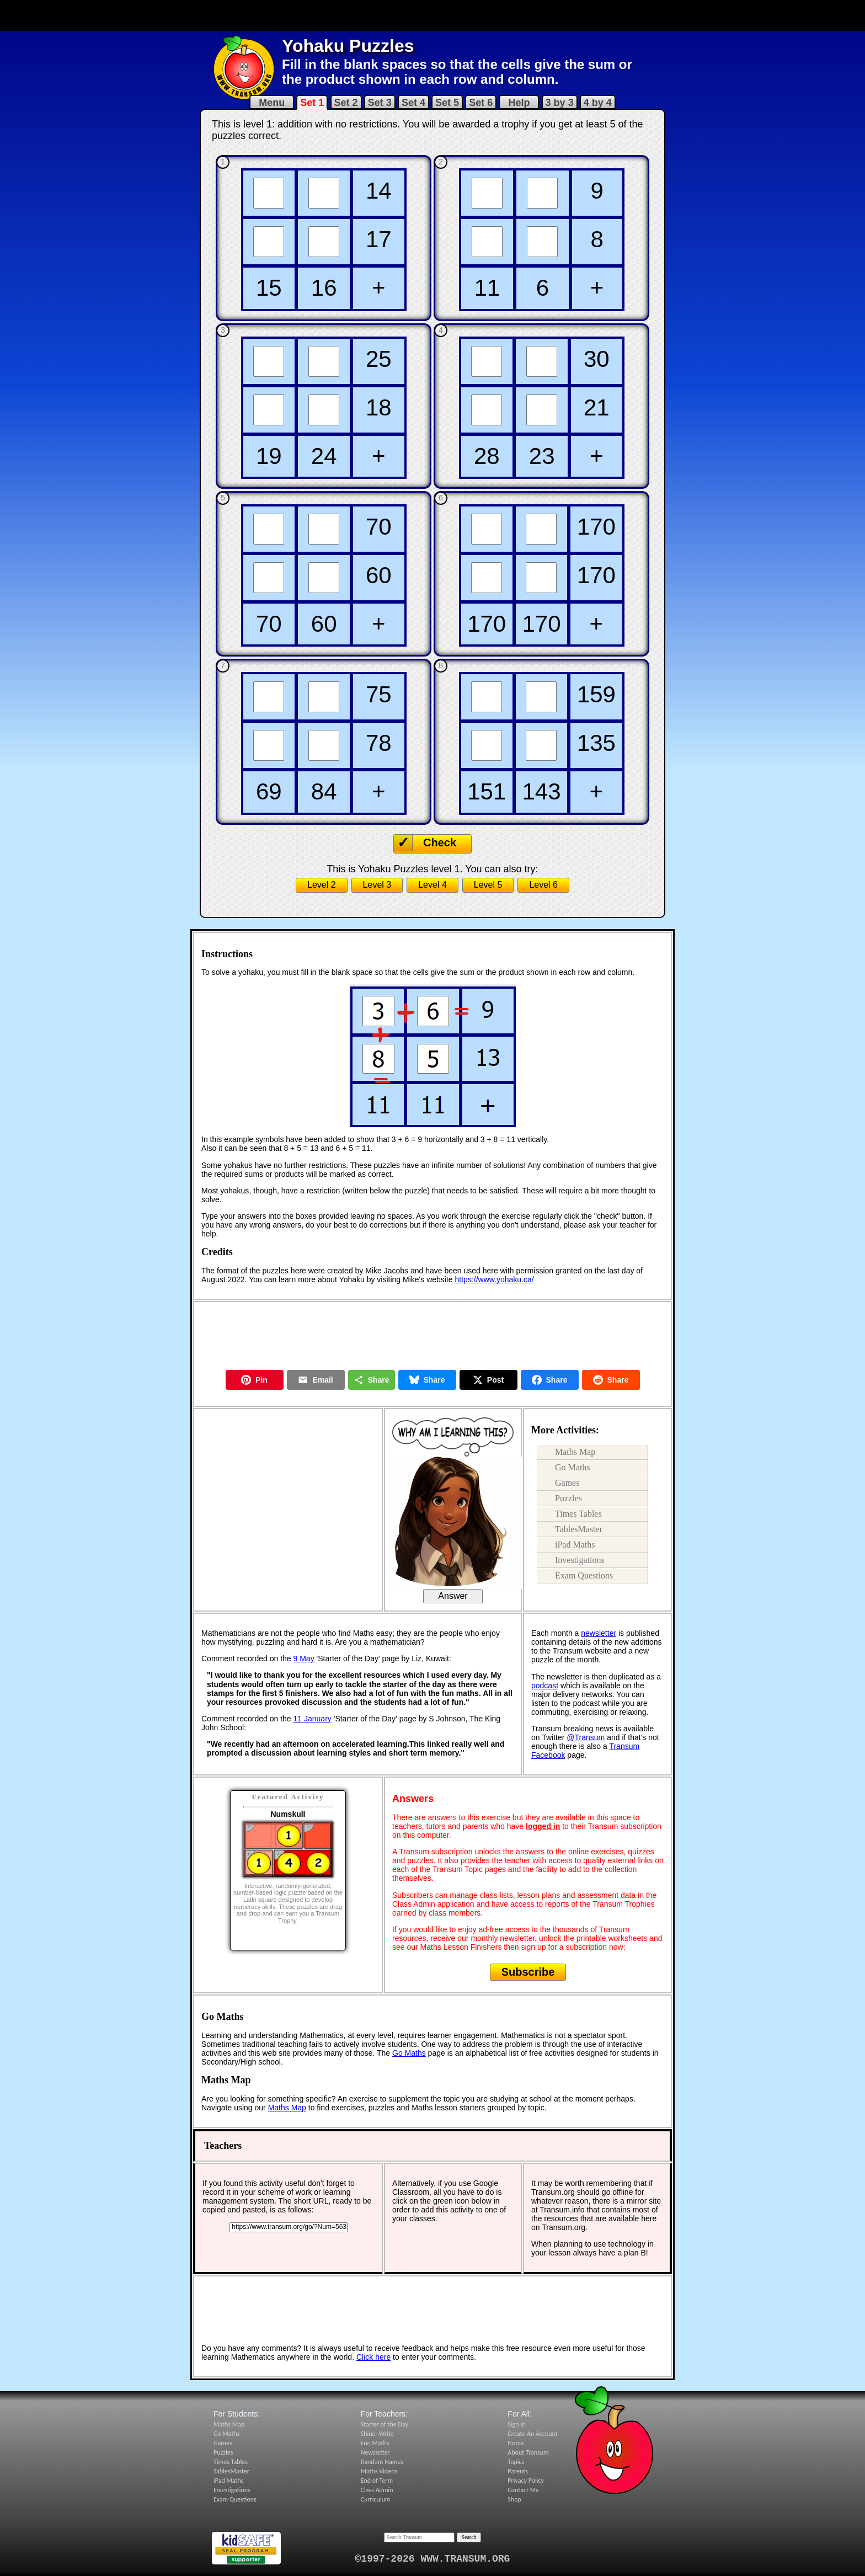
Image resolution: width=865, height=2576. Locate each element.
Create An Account (532, 2434)
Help (519, 102)
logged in (543, 1826)
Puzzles (568, 1498)
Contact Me (523, 2490)
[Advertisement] (432, 15)
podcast (544, 1685)
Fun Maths (375, 2443)
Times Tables (578, 1513)
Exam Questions (584, 1575)
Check (439, 842)
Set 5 (447, 102)
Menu (271, 102)
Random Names (382, 2462)
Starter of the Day (384, 2424)
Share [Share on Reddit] (611, 1380)
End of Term (377, 2480)
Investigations (580, 1560)
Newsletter (375, 2452)
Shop (514, 2499)
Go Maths (572, 1467)
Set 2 (346, 102)
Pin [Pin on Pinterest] (254, 1380)
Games (567, 1482)
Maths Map (575, 1452)
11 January (312, 1718)
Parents (518, 2471)
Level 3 (377, 884)
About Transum (528, 2452)
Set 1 (312, 102)
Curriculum (376, 2499)
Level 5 (488, 884)
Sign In (516, 2424)
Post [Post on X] (488, 1380)
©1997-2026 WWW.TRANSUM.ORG (432, 2558)
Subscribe (528, 1972)
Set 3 (380, 102)
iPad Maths (575, 1544)
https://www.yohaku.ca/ (494, 1279)
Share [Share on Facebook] (550, 1380)
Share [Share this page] (371, 1380)
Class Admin (377, 2490)
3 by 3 (560, 102)
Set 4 (413, 102)
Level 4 (432, 884)
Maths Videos (379, 2471)
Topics (516, 2462)
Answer (452, 1596)
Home (516, 2443)
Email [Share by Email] (315, 1380)
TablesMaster (578, 1529)
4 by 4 (598, 102)
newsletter (598, 1633)
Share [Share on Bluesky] (427, 1380)
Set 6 (481, 102)
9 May (303, 1658)
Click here (373, 2357)
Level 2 (321, 884)
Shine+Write (377, 2434)
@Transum (586, 1737)
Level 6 (543, 884)
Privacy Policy (526, 2480)
